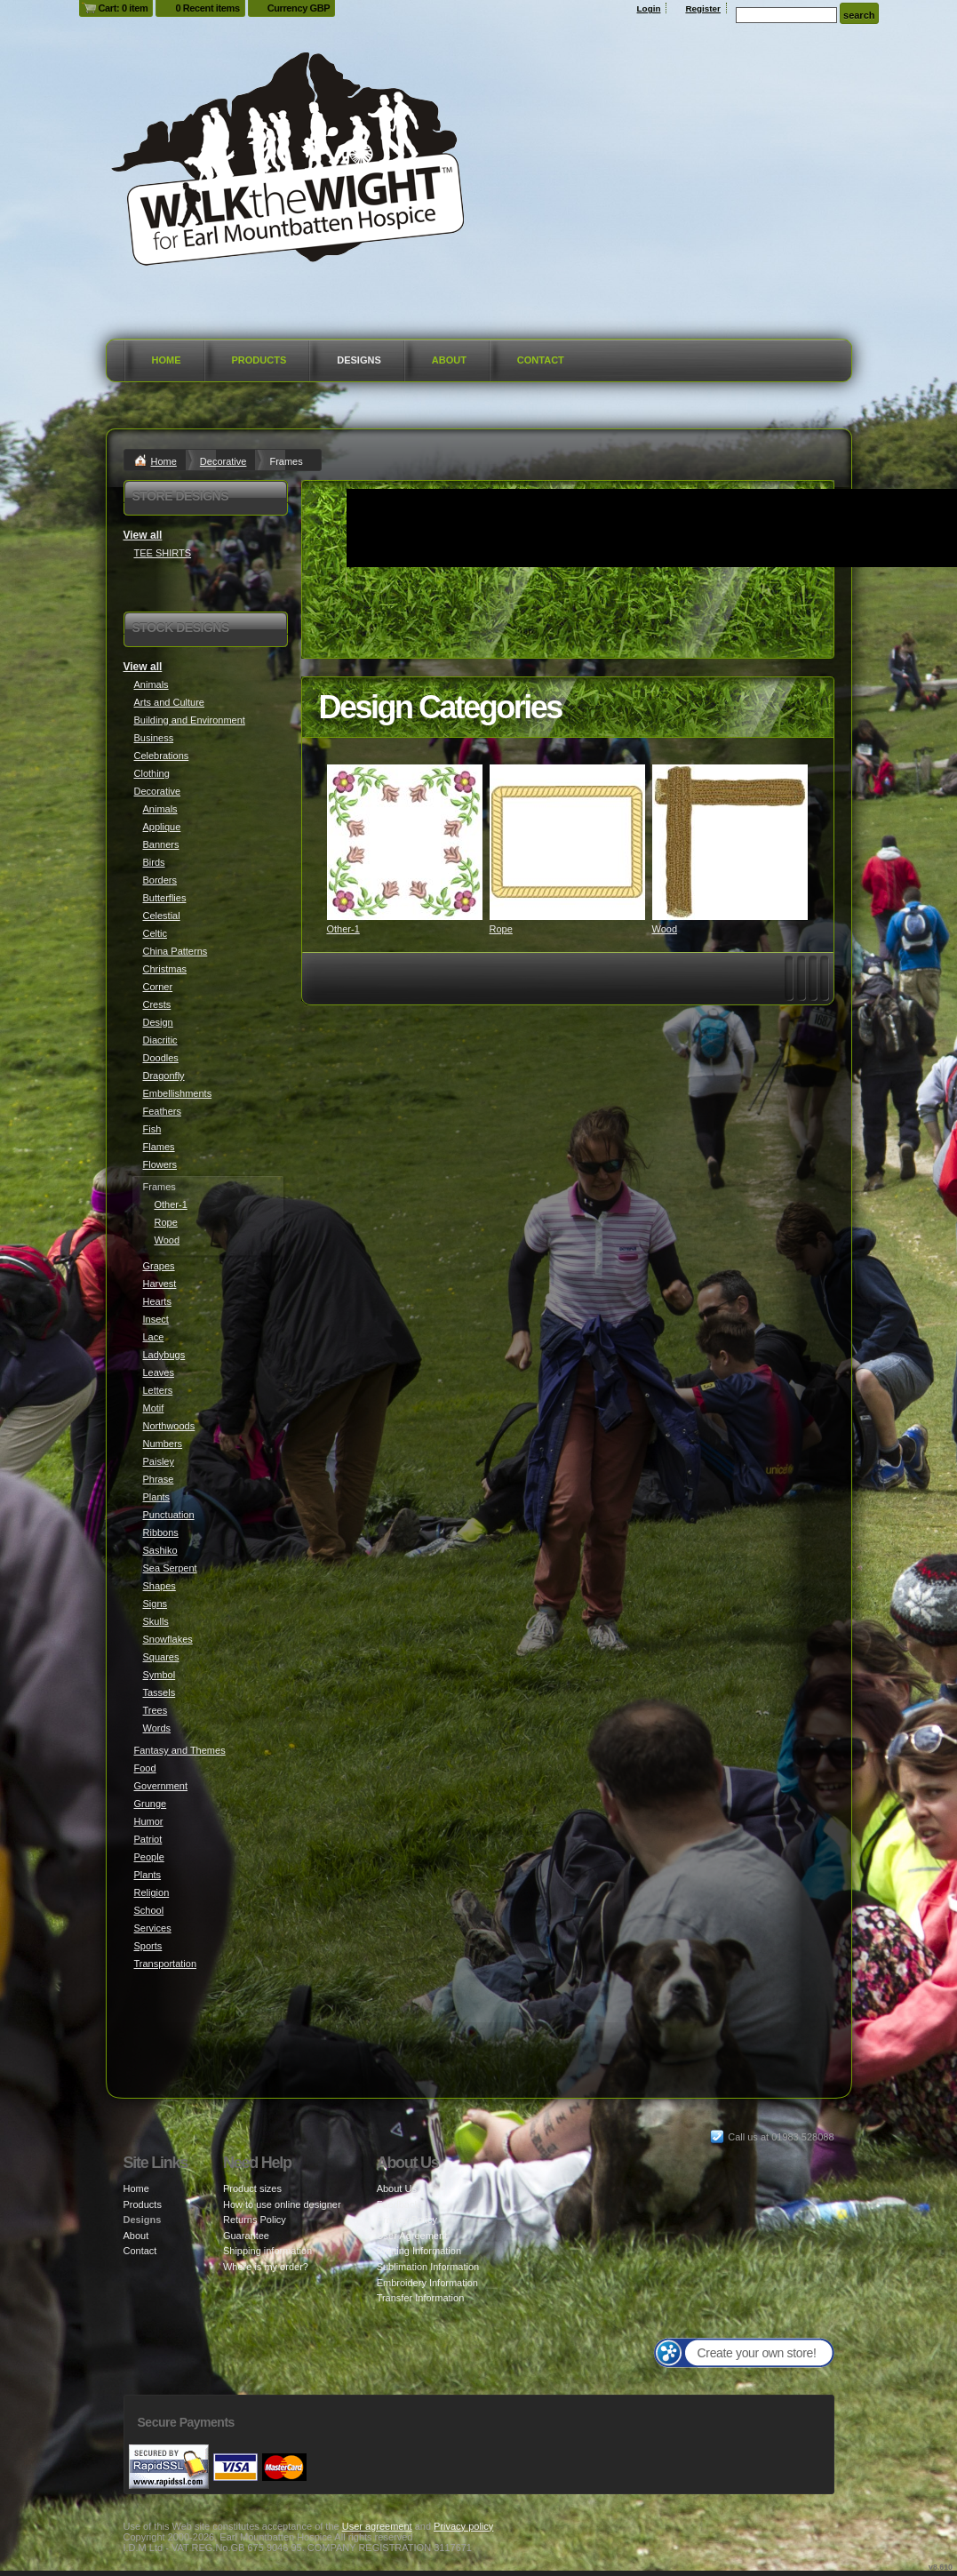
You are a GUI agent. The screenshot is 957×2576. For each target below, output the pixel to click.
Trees (155, 1710)
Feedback (398, 2204)
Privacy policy (463, 2526)
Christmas (165, 969)
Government (161, 1785)
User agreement (377, 2526)
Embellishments (177, 1093)
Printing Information (419, 2250)
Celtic (155, 933)
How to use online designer (282, 2204)
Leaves (158, 1372)
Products (259, 360)
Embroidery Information (427, 2282)
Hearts (157, 1301)
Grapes (159, 1265)
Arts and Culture (169, 702)
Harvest (160, 1283)
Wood (665, 929)
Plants (157, 1497)
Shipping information (267, 2250)
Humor (148, 1821)
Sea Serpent (170, 1568)
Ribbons (161, 1532)
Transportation (165, 1963)
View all (143, 535)
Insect (156, 1319)
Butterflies (165, 897)
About (449, 360)
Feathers (162, 1111)
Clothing (152, 773)
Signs (155, 1603)
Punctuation (169, 1514)
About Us (397, 2188)
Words (157, 1728)
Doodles (161, 1057)
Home (166, 360)
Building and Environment (189, 720)
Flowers (160, 1164)
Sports (148, 1945)
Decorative (223, 461)
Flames (159, 1146)
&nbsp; (404, 842)
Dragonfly (164, 1075)
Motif (153, 1408)
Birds (154, 862)
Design (158, 1022)
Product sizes (252, 2188)
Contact (540, 360)
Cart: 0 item (123, 8)
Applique (162, 826)
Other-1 (343, 929)
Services (152, 1928)
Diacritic (160, 1040)
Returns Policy (254, 2219)
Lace (153, 1337)
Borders (160, 880)
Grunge (150, 1803)
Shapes (159, 1585)
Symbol (159, 1674)
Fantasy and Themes (180, 1750)
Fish (152, 1129)
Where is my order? (265, 2266)
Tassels (159, 1692)
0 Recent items (207, 8)
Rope (501, 929)
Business (154, 737)
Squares (161, 1657)
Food (145, 1768)
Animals (151, 684)
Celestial (161, 915)
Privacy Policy (407, 2219)
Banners (161, 844)
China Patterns (175, 951)
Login (649, 8)
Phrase (158, 1479)
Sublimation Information (428, 2266)
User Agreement (412, 2235)
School (149, 1910)
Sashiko (160, 1550)
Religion (152, 1892)
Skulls (156, 1621)
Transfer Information (421, 2297)
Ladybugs (164, 1354)
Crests (157, 1004)
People (149, 1857)
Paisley (158, 1461)
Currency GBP (299, 8)
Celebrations (161, 755)
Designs (359, 360)
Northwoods (169, 1425)
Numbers (163, 1443)
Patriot (148, 1839)
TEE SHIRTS (163, 553)
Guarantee (246, 2235)
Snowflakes (168, 1639)
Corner (158, 986)
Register (703, 8)
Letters (158, 1390)
